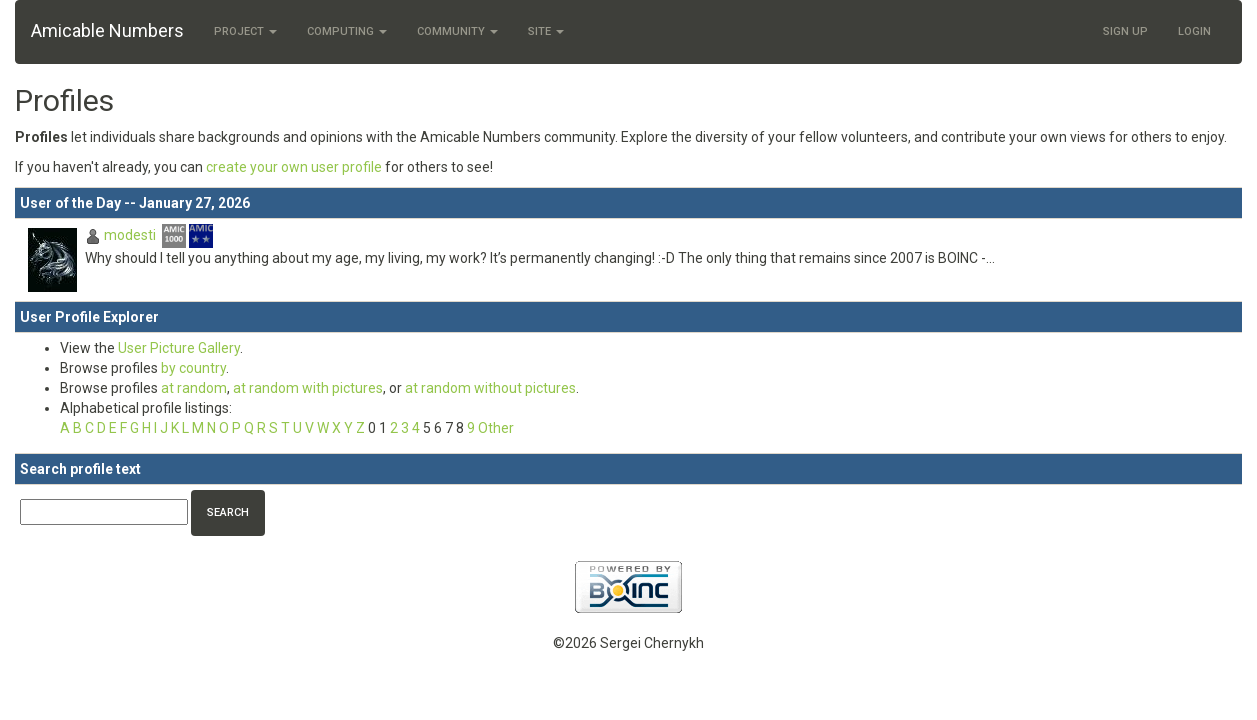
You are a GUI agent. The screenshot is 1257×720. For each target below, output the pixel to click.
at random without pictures (490, 388)
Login (1194, 31)
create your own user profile (294, 167)
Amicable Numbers (107, 30)
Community (457, 31)
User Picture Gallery (179, 348)
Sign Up (1125, 31)
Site (546, 31)
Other (496, 428)
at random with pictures (308, 388)
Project (245, 31)
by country (193, 368)
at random (194, 388)
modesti (130, 235)
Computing (347, 31)
